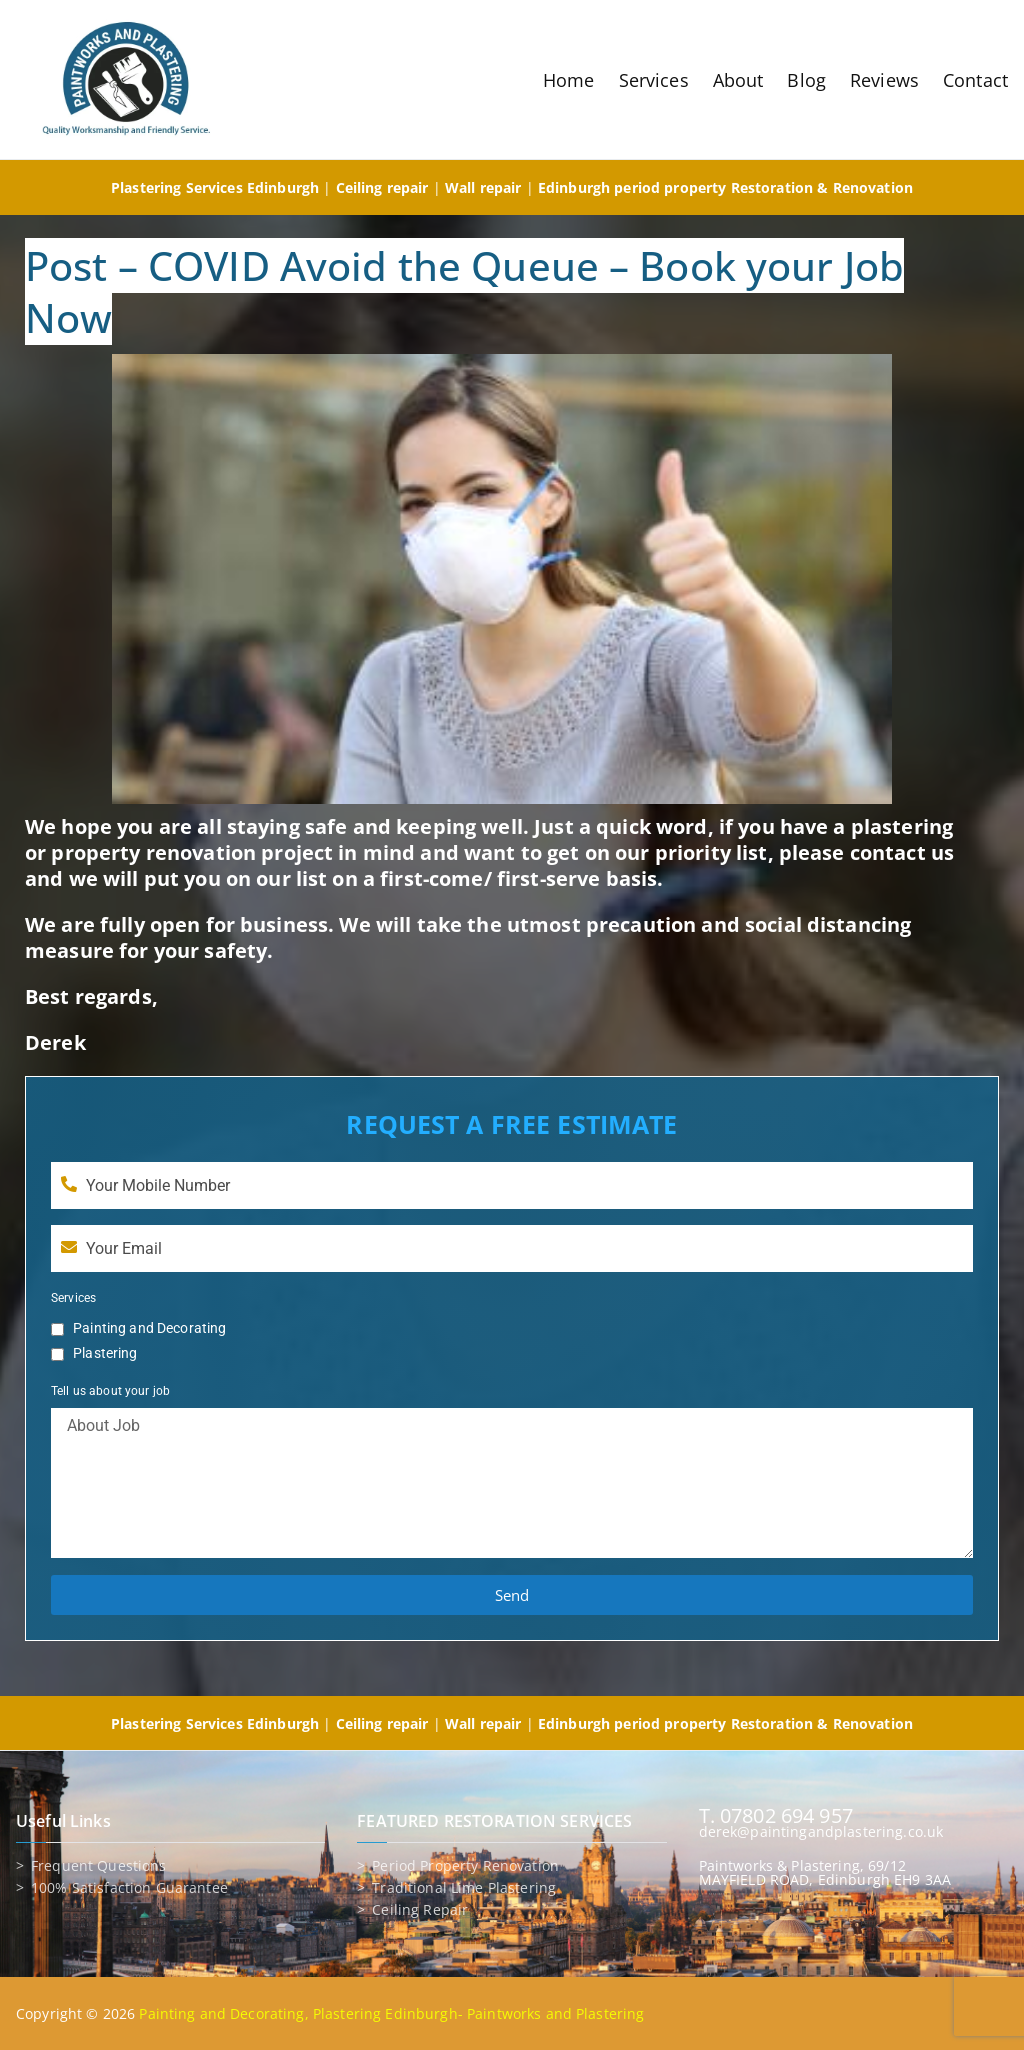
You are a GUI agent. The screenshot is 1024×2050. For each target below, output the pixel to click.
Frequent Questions (99, 1866)
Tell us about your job (110, 1391)
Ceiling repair (420, 1910)
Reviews (884, 80)
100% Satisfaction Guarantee (129, 1888)
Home (569, 80)
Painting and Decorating (149, 1328)
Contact (975, 80)
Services (654, 80)
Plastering (105, 1353)
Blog (806, 80)
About (738, 80)
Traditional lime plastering (464, 1888)
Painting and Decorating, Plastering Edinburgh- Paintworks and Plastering (391, 2013)
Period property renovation (465, 1866)
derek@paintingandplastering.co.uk (821, 1831)
